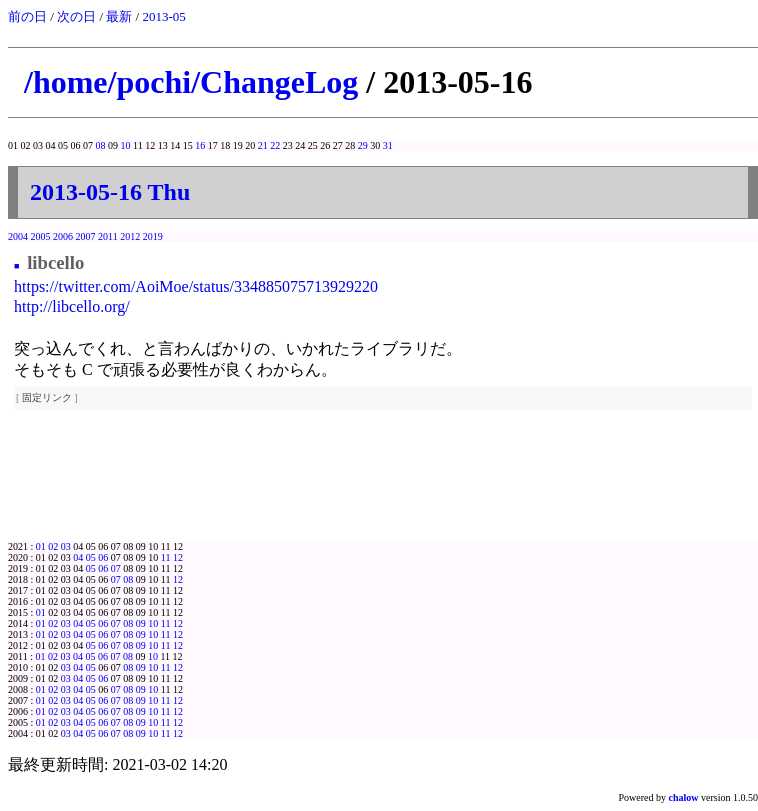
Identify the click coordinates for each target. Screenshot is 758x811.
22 (275, 145)
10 (126, 145)
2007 (86, 236)
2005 (41, 236)
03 (66, 546)
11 (166, 557)
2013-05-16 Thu (110, 192)
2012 (130, 236)
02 (53, 546)
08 (101, 145)
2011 (108, 236)
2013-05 (163, 16)
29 (363, 145)
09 (141, 623)
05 (91, 557)
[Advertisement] (383, 486)
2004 (18, 236)
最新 (119, 16)
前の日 (27, 16)
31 (388, 145)
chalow (684, 797)
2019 (153, 236)
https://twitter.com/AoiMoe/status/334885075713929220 (196, 286)
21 (263, 145)
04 (78, 557)
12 (178, 557)
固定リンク (47, 397)
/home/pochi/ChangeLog (191, 82)
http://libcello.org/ (72, 306)
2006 (63, 236)
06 (103, 557)
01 (41, 546)
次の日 (76, 16)
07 (116, 568)
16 (200, 145)
